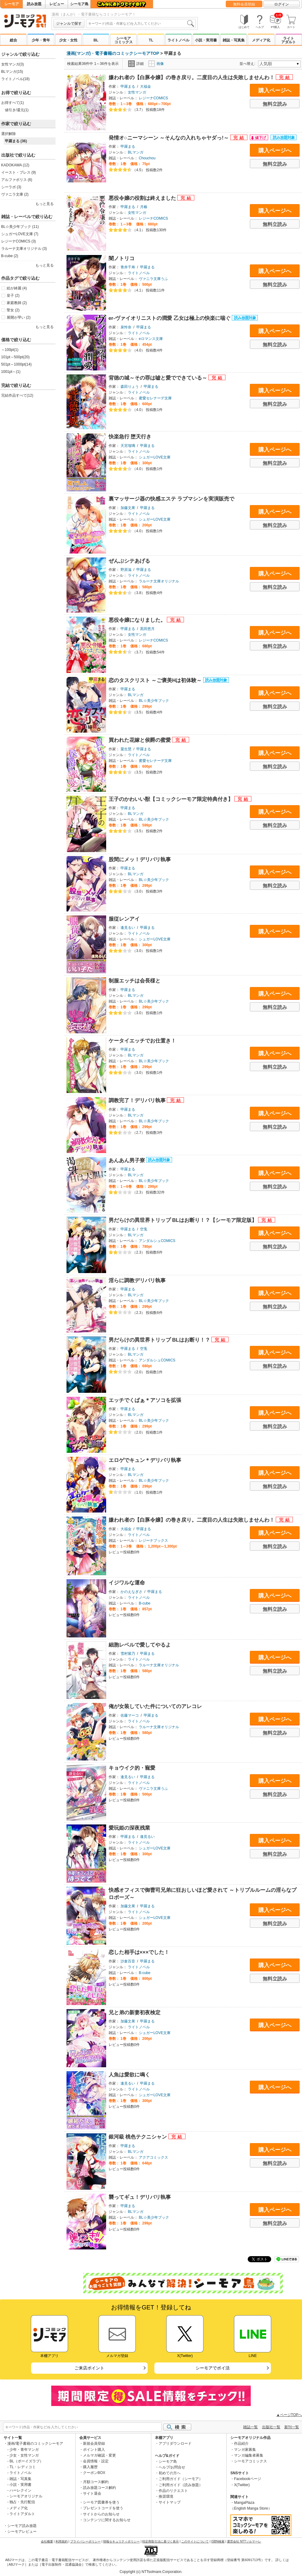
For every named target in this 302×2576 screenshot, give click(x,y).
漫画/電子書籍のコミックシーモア (35, 2443)
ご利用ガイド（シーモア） (181, 2479)
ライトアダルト (288, 40)
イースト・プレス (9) (18, 172)
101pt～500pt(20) (15, 357)
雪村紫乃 (127, 1653)
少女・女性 (68, 40)
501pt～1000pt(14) (16, 364)
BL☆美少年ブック (154, 701)
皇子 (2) (13, 295)
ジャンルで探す (69, 23)
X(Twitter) (242, 2485)
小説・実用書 (206, 40)
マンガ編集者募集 (248, 2455)
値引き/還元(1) (17, 110)
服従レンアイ (124, 919)
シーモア (11, 4)
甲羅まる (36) (16, 141)
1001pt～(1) (10, 372)
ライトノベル (178, 40)
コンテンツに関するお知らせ (107, 2520)
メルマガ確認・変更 (99, 2455)
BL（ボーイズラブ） (26, 2461)
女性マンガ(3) (12, 64)
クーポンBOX (94, 2473)
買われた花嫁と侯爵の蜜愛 (140, 740)
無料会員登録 (244, 4)
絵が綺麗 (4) (17, 288)
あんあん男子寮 (127, 1160)
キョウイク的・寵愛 (132, 1768)
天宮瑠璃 (127, 446)
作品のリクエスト (173, 2491)
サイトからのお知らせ (101, 2514)
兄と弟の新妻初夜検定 (134, 2012)
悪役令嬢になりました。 (138, 620)
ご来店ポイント (89, 2367)
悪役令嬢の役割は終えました (143, 198)
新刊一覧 (291, 2427)
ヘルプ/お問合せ (172, 2467)
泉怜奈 (125, 327)
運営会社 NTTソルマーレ (244, 2541)
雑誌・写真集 (234, 40)
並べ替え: (248, 64)
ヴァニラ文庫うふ (153, 279)
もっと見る (44, 204)
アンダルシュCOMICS (157, 1241)
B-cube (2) (9, 256)
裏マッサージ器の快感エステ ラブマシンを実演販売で (172, 499)
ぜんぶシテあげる (129, 561)
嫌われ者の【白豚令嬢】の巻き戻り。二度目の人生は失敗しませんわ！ (192, 77)
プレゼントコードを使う (103, 2508)
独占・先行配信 (22, 2502)
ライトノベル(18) (15, 79)
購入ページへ (274, 90)
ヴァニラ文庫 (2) (15, 194)
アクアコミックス (153, 2157)
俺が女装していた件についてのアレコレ (155, 1706)
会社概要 (47, 2541)
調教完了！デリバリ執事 (138, 1100)
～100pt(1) (10, 350)
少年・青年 (41, 40)
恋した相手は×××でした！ (139, 1952)
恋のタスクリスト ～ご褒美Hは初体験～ (156, 680)
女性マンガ (137, 92)
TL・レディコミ (22, 2467)
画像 (156, 64)
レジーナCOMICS (153, 98)
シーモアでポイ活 (213, 2367)
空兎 (143, 1229)
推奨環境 (166, 2496)
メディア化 (261, 40)
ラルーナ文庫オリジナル (159, 581)
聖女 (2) (13, 310)
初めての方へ (170, 2473)
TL (151, 40)
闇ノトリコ (122, 258)
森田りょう (129, 386)
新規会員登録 (94, 2443)
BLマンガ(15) (12, 71)
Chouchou (147, 158)
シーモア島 (79, 4)
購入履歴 (90, 2467)
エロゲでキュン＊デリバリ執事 (145, 1460)
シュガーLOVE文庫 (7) (19, 234)
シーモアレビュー (22, 2531)
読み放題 (34, 4)
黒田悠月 (147, 629)
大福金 (145, 86)
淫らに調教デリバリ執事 (137, 1280)
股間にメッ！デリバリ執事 (140, 859)
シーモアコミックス (123, 40)
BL (95, 40)
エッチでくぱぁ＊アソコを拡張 (145, 1400)
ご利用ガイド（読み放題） (181, 2485)
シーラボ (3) (11, 187)
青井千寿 (127, 267)
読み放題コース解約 (99, 2488)
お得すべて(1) (12, 103)
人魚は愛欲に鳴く (129, 2075)
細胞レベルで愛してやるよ (140, 1645)
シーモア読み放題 (22, 2526)
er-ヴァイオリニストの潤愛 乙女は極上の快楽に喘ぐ (170, 318)
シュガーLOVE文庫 (155, 457)
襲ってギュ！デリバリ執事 (140, 2197)
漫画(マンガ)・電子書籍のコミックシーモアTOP (113, 53)
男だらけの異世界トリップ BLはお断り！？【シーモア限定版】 (183, 1220)
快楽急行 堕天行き (130, 437)
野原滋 (125, 570)
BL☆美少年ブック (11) (20, 227)
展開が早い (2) (19, 317)
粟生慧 (125, 749)
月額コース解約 (96, 2482)
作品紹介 (241, 2443)
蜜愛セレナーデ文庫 (155, 398)
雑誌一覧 (250, 2427)
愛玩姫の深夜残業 (129, 1828)
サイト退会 (92, 2493)
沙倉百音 (127, 1961)
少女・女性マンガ (24, 2455)
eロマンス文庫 (151, 339)
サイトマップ (170, 2502)
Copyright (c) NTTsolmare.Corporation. (151, 2572)
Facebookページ (247, 2479)
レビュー (56, 4)
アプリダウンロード (175, 2443)
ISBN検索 (218, 2541)
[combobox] (141, 23)
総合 (13, 40)
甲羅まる (127, 86)
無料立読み (275, 104)
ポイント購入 (94, 2449)
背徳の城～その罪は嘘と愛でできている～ (159, 378)
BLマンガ (135, 152)
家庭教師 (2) (17, 303)
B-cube (144, 1603)
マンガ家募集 (245, 2449)
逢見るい (127, 927)
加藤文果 (127, 508)
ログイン (281, 4)
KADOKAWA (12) (15, 165)
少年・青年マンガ (24, 2449)
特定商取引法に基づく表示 (160, 2541)
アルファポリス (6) (16, 180)
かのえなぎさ (131, 1592)
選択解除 (8, 134)
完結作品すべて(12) (17, 395)
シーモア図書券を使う (101, 2502)
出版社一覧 (271, 2427)
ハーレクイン (20, 2490)
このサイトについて (195, 2541)
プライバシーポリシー (85, 2541)
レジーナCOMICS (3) (18, 241)
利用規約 (62, 2541)
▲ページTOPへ (289, 2415)
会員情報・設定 (96, 2461)
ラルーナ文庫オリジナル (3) (24, 248)
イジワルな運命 (127, 1583)
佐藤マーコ (129, 1715)
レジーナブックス (153, 1540)
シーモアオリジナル (25, 2496)
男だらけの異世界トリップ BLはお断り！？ (160, 1340)
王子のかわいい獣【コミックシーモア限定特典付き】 (172, 799)
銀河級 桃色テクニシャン (138, 2137)
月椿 (143, 207)
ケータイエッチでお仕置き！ (142, 1041)
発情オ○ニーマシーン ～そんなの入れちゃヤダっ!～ (169, 138)
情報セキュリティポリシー (121, 2541)
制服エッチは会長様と (134, 981)
